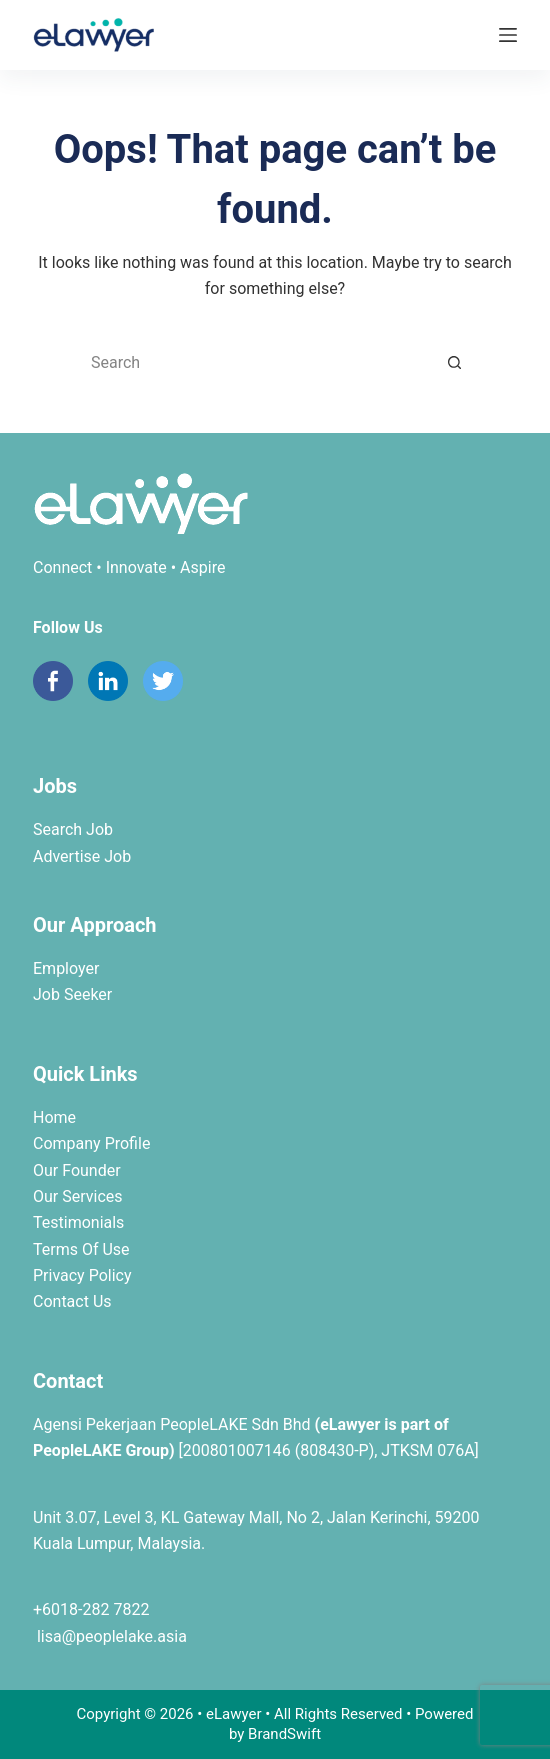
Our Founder (77, 1170)
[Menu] (508, 35)
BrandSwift (284, 1734)
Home (54, 1117)
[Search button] (455, 363)
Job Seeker (72, 994)
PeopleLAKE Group (101, 1450)
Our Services (78, 1196)
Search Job (73, 829)
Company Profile (91, 1143)
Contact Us (72, 1301)
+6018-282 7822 (91, 1609)
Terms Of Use (81, 1249)
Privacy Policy (82, 1275)
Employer (66, 968)
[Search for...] (255, 363)
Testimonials (78, 1222)
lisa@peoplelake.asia (110, 1636)
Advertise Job (82, 856)
